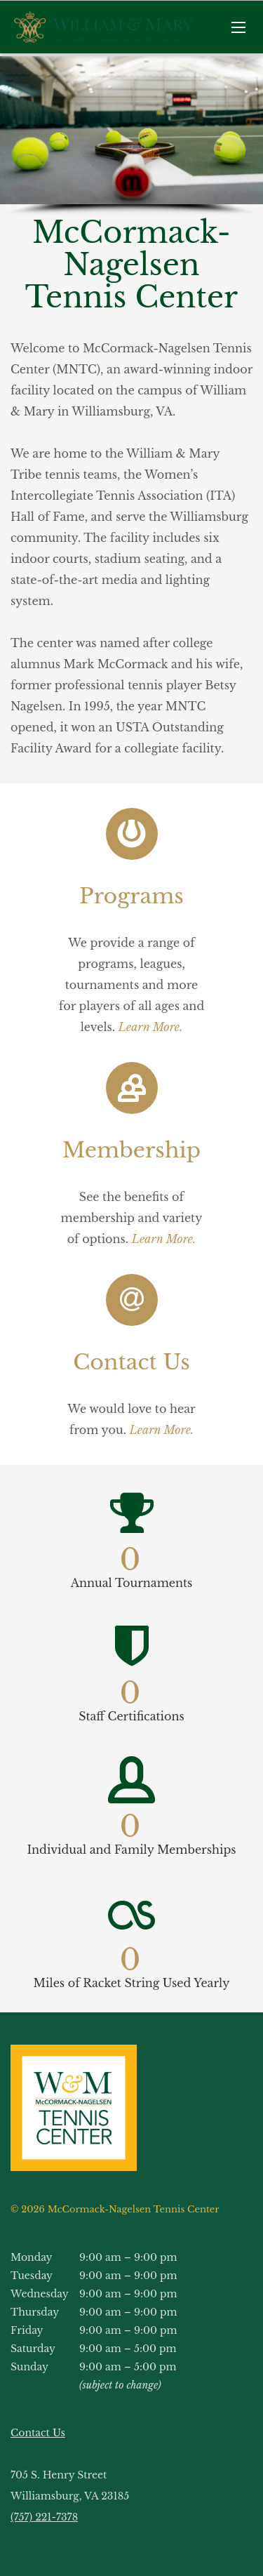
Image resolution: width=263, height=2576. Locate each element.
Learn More (160, 1430)
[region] (131, 136)
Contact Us (38, 2432)
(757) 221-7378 (44, 2517)
